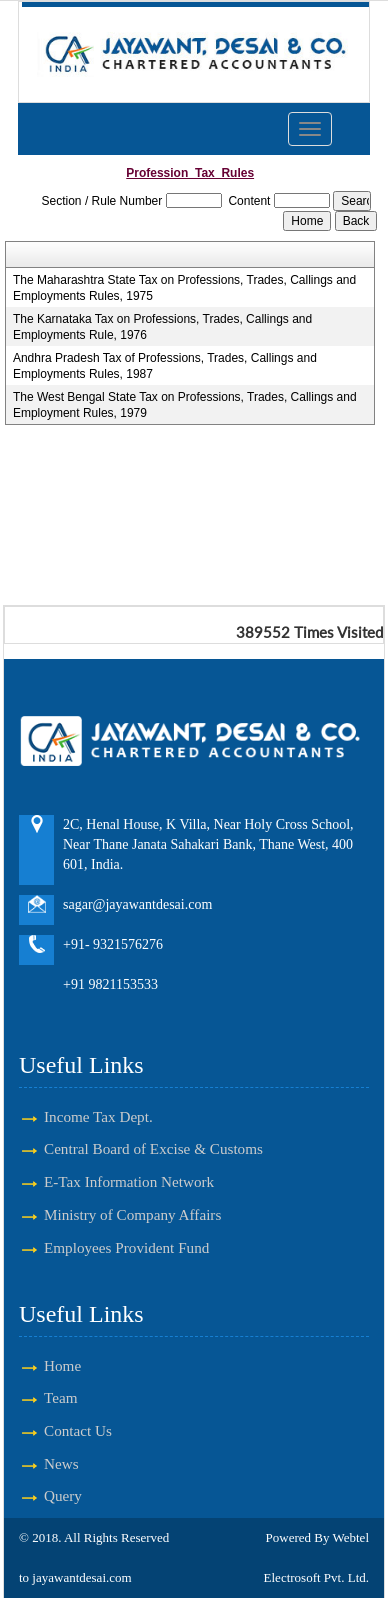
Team (61, 1397)
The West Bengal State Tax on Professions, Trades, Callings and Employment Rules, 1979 (185, 405)
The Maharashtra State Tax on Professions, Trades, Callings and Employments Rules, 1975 (184, 288)
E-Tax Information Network (129, 1181)
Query (63, 1495)
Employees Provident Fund (126, 1247)
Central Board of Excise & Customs (153, 1148)
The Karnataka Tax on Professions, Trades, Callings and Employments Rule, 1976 (162, 327)
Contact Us (78, 1430)
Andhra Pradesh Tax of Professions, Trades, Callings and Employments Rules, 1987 (165, 366)
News (61, 1463)
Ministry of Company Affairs (132, 1214)
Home (62, 1365)
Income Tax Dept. (98, 1116)
